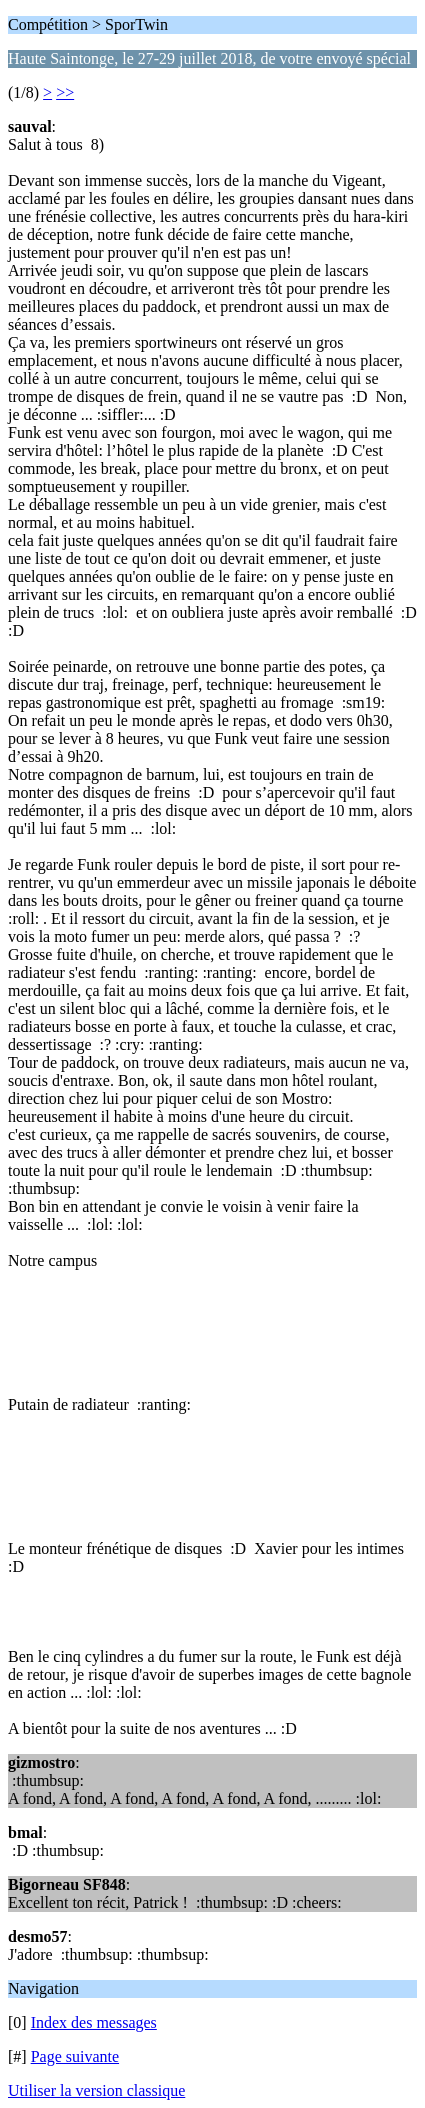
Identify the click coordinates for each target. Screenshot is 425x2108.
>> (65, 92)
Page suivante (75, 2056)
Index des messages (94, 2022)
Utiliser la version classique (96, 2090)
